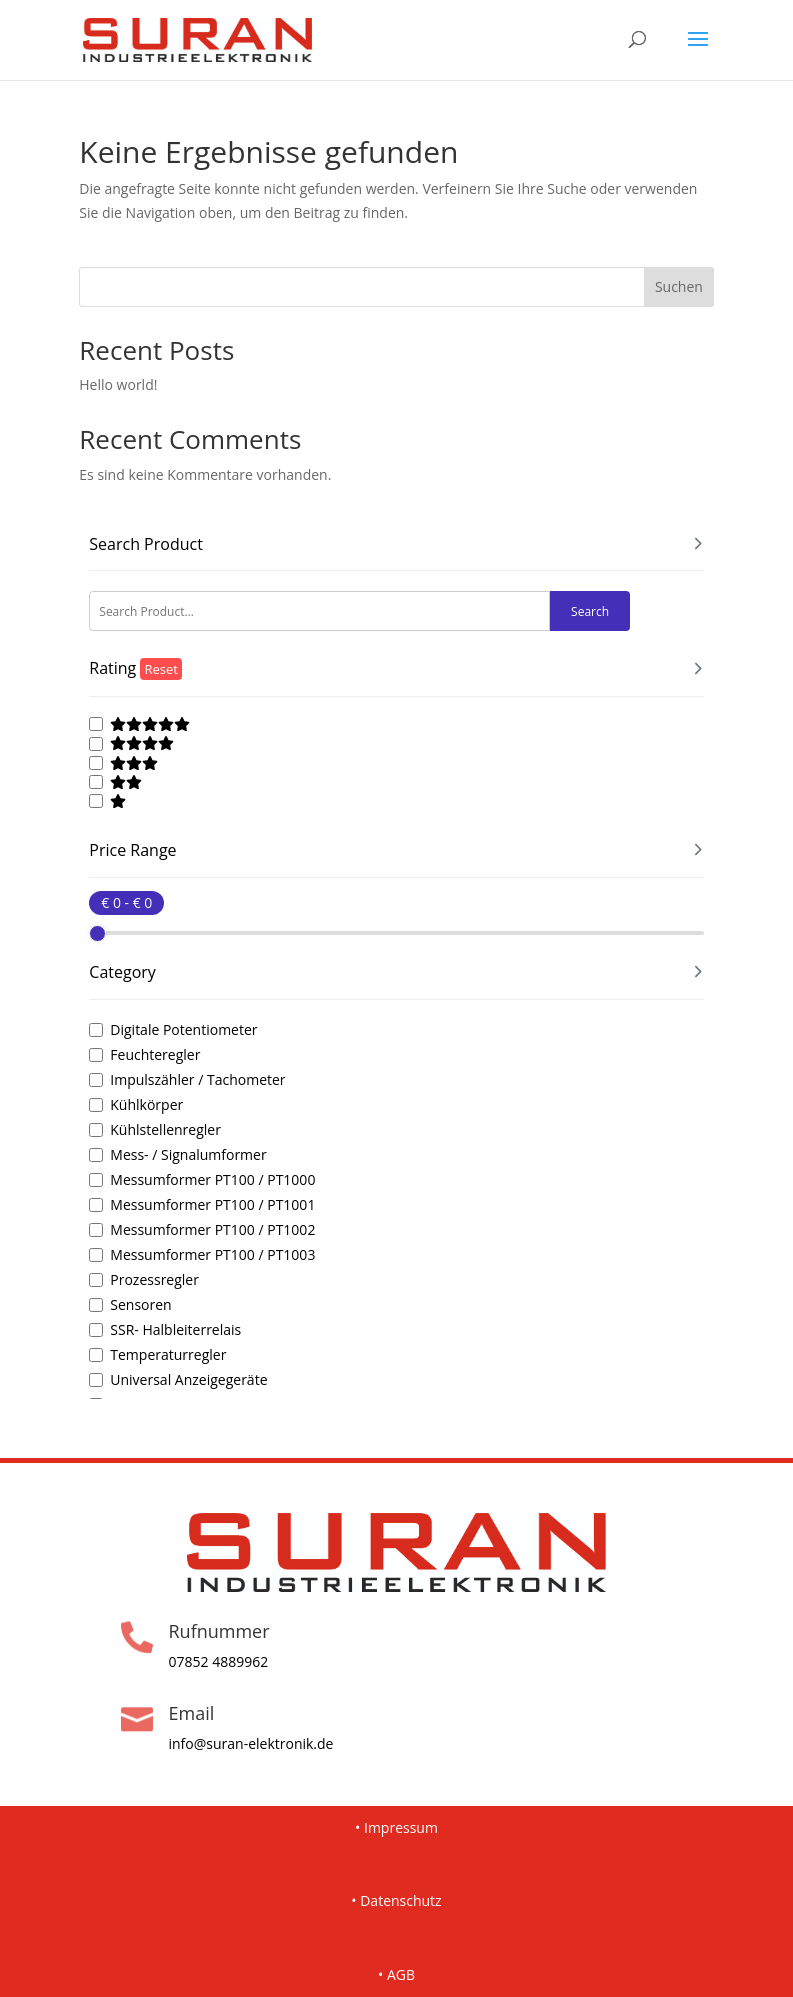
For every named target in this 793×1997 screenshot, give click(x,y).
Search (590, 611)
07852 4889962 (218, 1661)
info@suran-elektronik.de (250, 1743)
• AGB (396, 1974)
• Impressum (396, 1827)
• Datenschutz (396, 1900)
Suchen (679, 286)
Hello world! (118, 384)
